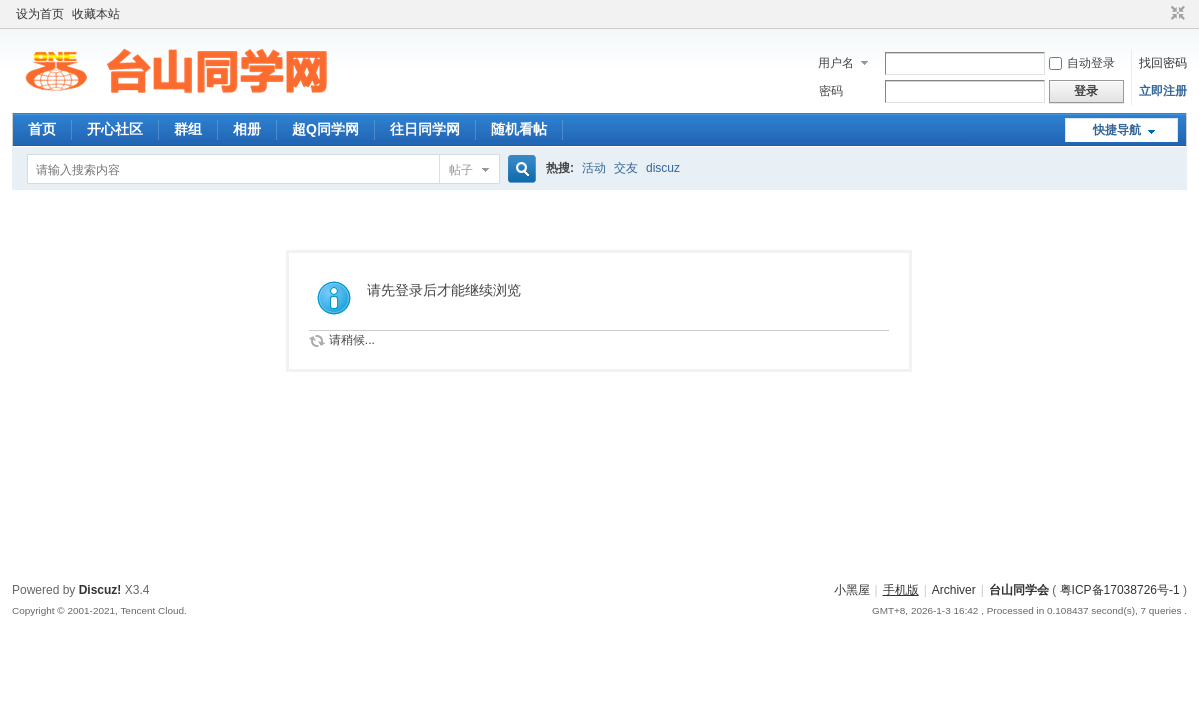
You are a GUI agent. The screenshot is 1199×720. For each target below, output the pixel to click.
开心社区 (115, 129)
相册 (247, 129)
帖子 (461, 170)
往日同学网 (425, 129)
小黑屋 (852, 590)
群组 (188, 129)
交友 (626, 168)
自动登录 (1082, 63)
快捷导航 (1117, 130)
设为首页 (40, 14)
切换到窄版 (1175, 14)
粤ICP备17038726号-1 (1120, 590)
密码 (831, 91)
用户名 (836, 63)
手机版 (901, 590)
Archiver (954, 590)
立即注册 (1163, 91)
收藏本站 (96, 14)
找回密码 (1163, 63)
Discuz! (100, 590)
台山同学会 (1019, 590)
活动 (594, 168)
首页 (42, 129)
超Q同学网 (325, 129)
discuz (663, 168)
